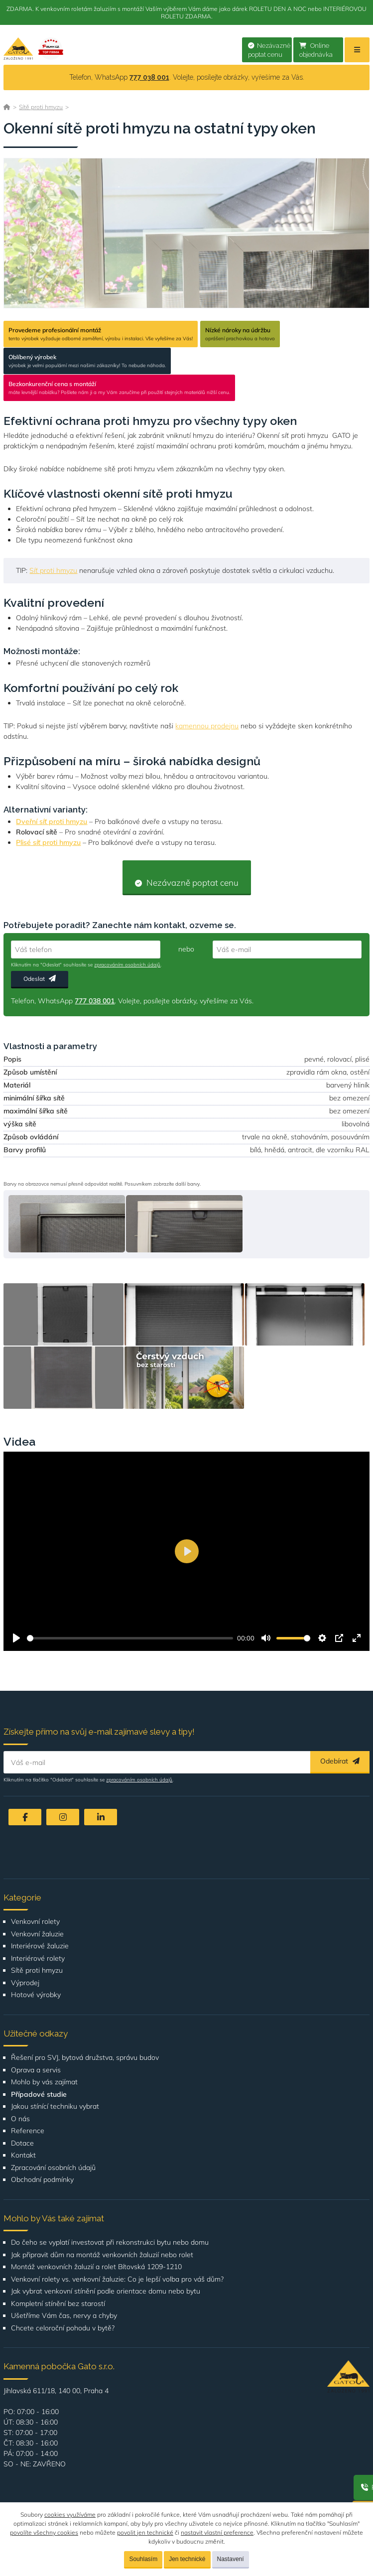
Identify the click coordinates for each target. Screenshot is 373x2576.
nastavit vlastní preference (217, 2532)
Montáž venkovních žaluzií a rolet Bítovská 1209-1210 (96, 2267)
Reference (27, 2131)
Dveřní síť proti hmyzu (51, 821)
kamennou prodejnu (207, 725)
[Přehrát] (16, 1638)
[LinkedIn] (100, 1817)
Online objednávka (316, 50)
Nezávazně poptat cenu (269, 50)
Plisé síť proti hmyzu (48, 842)
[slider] (130, 1638)
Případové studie (39, 2094)
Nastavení (230, 2559)
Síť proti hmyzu (53, 570)
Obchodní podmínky (42, 2179)
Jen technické (187, 2559)
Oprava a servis (36, 2070)
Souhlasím (143, 2559)
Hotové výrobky (36, 1995)
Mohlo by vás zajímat (44, 2082)
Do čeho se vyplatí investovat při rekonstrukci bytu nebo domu (110, 2242)
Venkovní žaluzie (37, 1934)
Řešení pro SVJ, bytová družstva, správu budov (85, 2057)
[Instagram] (62, 1817)
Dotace (22, 2143)
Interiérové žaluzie (40, 1946)
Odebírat (340, 1761)
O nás (20, 2119)
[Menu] (357, 49)
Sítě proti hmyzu (41, 107)
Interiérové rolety (38, 1958)
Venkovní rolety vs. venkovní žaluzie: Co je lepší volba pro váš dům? (117, 2279)
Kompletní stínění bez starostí (58, 2304)
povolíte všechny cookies (44, 2532)
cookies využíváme (70, 2514)
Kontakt (23, 2155)
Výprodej (25, 1983)
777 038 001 (149, 77)
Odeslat (39, 978)
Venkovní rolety (35, 1921)
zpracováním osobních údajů (127, 964)
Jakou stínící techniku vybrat (55, 2106)
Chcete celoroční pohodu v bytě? (63, 2328)
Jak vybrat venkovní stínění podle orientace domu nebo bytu (105, 2291)
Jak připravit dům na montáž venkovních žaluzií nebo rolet (102, 2255)
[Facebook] (24, 1817)
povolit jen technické (145, 2532)
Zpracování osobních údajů (53, 2168)
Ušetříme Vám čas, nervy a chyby (64, 2315)
